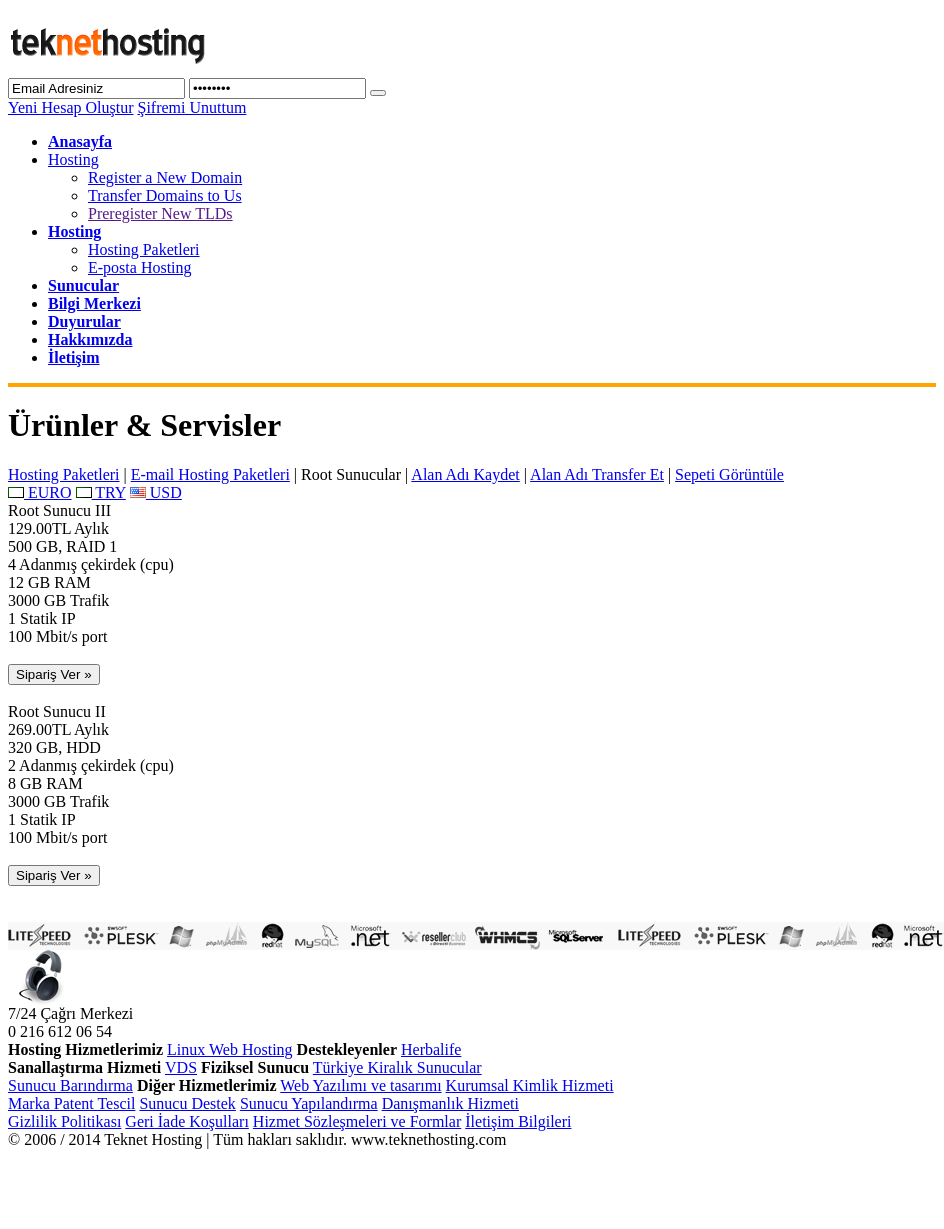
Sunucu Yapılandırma (309, 1103)
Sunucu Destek (187, 1103)
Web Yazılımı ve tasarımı (360, 1085)
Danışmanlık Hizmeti (450, 1103)
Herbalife (431, 1049)
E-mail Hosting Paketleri (210, 474)
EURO (40, 492)
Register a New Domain (165, 177)
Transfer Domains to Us (165, 195)
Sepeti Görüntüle (729, 474)
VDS (181, 1067)
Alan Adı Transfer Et (597, 474)
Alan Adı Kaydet (465, 474)
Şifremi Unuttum (191, 107)
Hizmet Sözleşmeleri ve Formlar (357, 1121)
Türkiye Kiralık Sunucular (397, 1067)
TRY (101, 492)
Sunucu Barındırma (70, 1085)
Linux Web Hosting (230, 1049)
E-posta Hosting (140, 267)
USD (156, 492)
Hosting (73, 159)
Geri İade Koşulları (187, 1121)
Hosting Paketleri (144, 249)
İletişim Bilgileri (518, 1121)
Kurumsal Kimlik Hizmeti (530, 1085)
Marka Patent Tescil (71, 1103)
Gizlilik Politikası (64, 1121)
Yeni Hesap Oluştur (70, 107)
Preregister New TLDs (160, 213)
